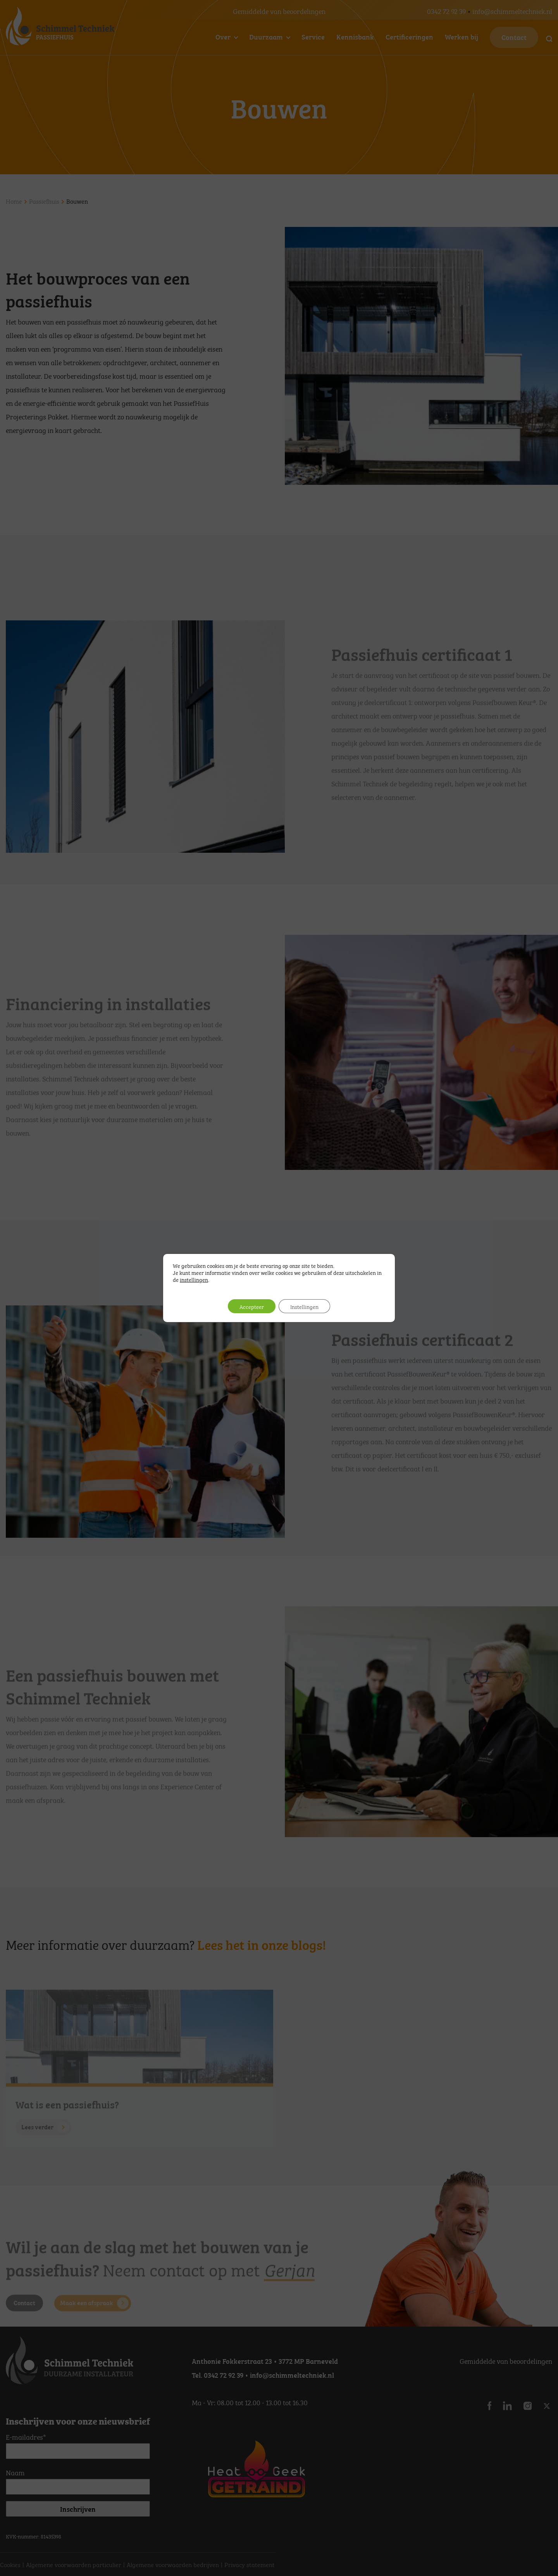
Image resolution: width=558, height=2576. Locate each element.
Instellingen (304, 1306)
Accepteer (251, 1306)
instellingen (194, 1279)
